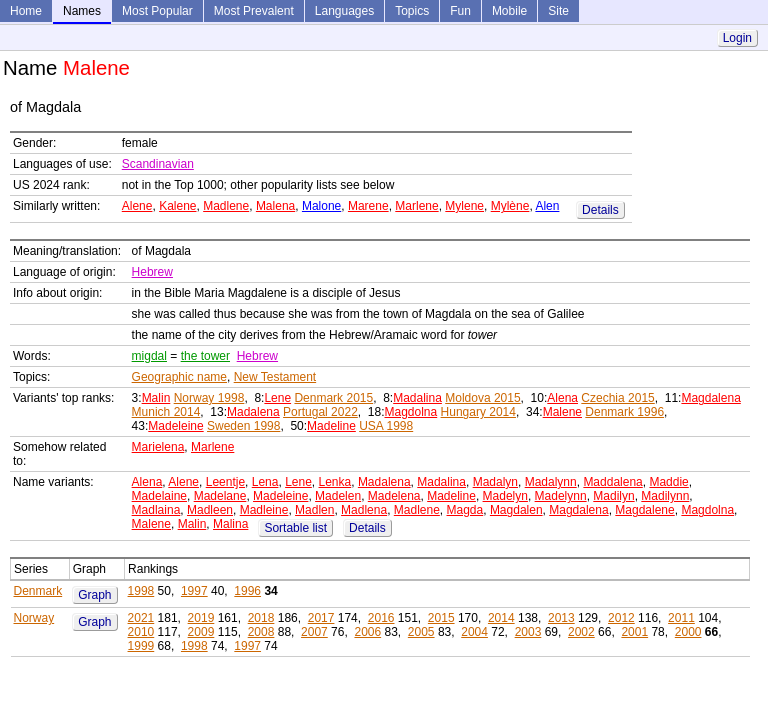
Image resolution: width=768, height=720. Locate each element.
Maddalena (612, 482)
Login (737, 38)
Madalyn (495, 482)
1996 (247, 591)
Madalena (253, 412)
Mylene (464, 206)
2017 (321, 618)
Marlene (416, 206)
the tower (205, 356)
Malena (275, 206)
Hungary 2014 (478, 412)
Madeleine (175, 426)
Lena (265, 482)
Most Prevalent (254, 11)
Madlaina (156, 510)
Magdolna (411, 412)
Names (82, 11)
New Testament (275, 377)
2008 (261, 632)
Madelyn (505, 496)
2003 (528, 632)
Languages (344, 11)
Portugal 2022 (320, 412)
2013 (561, 618)
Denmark (38, 591)
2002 (581, 632)
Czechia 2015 (617, 398)
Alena (562, 398)
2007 (314, 632)
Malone (321, 206)
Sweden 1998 (243, 426)
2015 (441, 618)
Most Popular (157, 11)
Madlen (314, 510)
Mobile (509, 11)
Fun (460, 11)
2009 (201, 632)
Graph (94, 595)
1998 (141, 591)
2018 (261, 618)
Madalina (417, 398)
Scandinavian (158, 164)
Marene (368, 206)
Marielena (158, 447)
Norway (34, 618)
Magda (465, 510)
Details (600, 210)
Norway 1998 (209, 398)
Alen (547, 206)
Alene (137, 206)
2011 (681, 618)
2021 (141, 618)
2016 (381, 618)
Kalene (177, 206)
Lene (277, 398)
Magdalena (710, 398)
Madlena (364, 510)
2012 (621, 618)
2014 (501, 618)
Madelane (220, 496)
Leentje (225, 482)
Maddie (668, 482)
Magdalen (516, 510)
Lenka (335, 482)
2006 (367, 632)
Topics (412, 11)
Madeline (331, 426)
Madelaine (159, 496)
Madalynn (551, 482)
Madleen (210, 510)
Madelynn (561, 496)
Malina (230, 524)
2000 (688, 632)
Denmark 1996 (624, 412)
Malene (562, 412)
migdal (149, 356)
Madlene (226, 206)
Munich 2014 (166, 412)
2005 (421, 632)
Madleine (264, 510)
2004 (474, 632)
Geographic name (179, 377)
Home (26, 11)
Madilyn (613, 496)
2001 (634, 632)
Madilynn (665, 496)
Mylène (510, 206)
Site (558, 11)
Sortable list (295, 528)
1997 (194, 591)
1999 (141, 646)
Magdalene (644, 510)
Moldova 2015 (482, 398)
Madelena (394, 496)
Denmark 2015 (333, 398)
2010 (141, 632)
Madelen (338, 496)
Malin (156, 398)
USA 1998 (386, 426)
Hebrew (152, 272)
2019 (201, 618)
